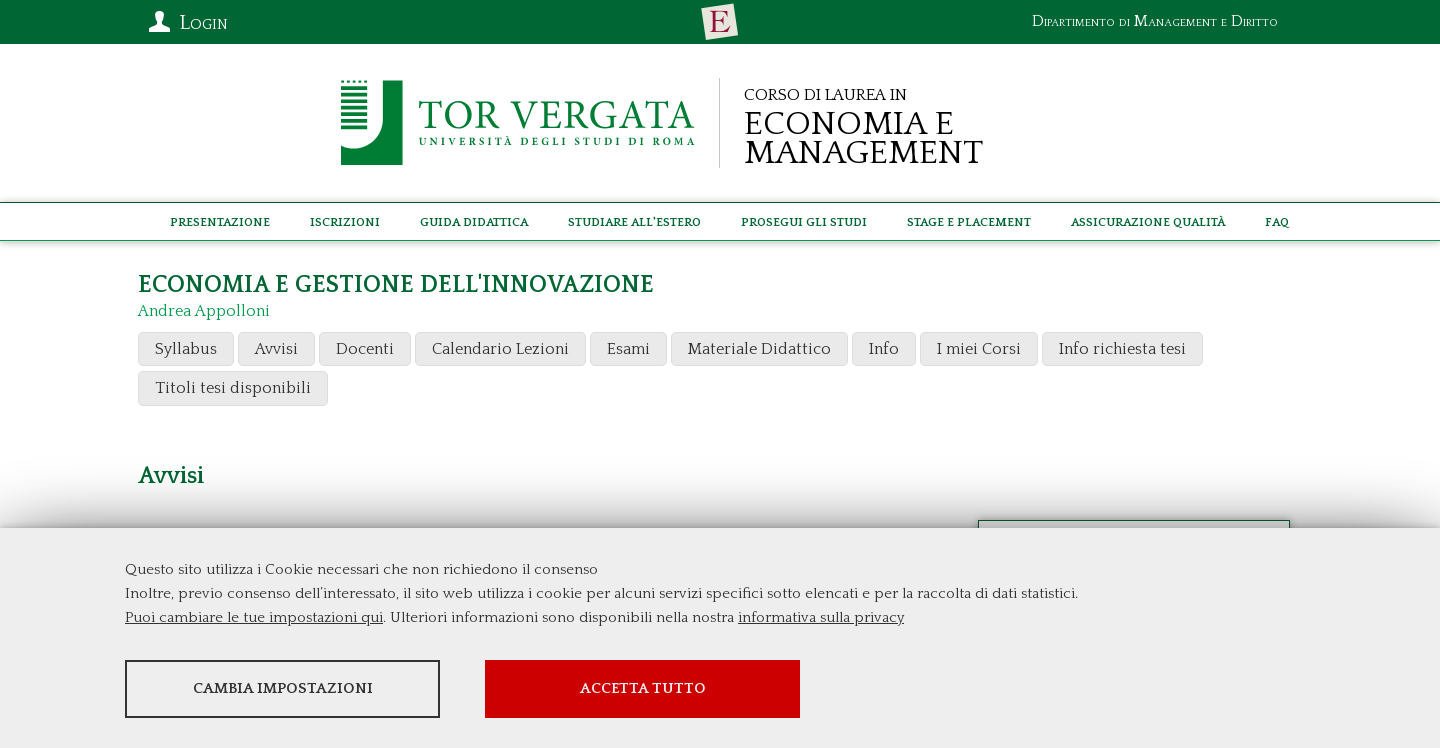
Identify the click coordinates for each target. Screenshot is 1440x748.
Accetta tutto (643, 688)
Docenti (365, 349)
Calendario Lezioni (500, 349)
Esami (628, 349)
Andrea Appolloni (204, 311)
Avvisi (276, 349)
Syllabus (186, 349)
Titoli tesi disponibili (233, 388)
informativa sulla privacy (821, 617)
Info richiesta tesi (1122, 349)
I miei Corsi (979, 349)
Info (884, 349)
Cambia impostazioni (283, 688)
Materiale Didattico (759, 349)
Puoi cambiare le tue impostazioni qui (254, 617)
